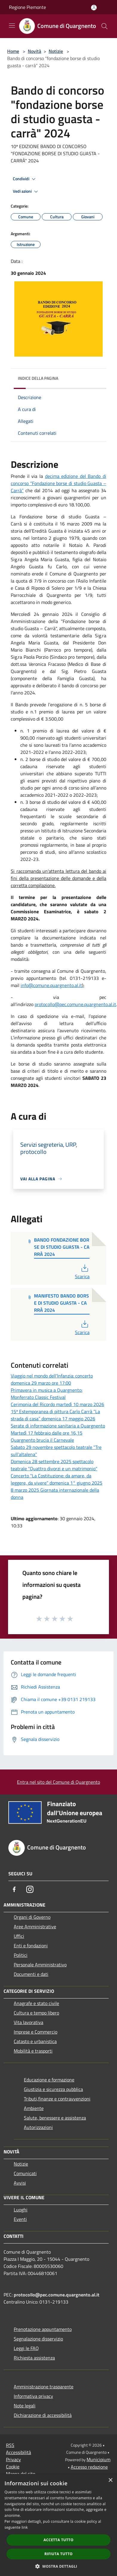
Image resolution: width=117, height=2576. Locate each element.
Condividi (25, 179)
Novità (34, 51)
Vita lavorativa (28, 2022)
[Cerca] (104, 26)
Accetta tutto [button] (58, 2539)
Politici (20, 1955)
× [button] (110, 2480)
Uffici (19, 1936)
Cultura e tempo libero (36, 2012)
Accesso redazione (89, 2466)
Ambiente (34, 2108)
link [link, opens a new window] (24, 2527)
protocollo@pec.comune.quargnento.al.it (75, 1004)
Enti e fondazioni (31, 1945)
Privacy (13, 2459)
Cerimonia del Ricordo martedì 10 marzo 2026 (57, 1404)
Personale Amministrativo (40, 1964)
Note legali (25, 2405)
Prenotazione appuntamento (43, 2329)
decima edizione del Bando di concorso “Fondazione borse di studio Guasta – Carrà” (58, 483)
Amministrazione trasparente (43, 2386)
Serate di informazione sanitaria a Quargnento (58, 1425)
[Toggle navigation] (12, 25)
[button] (58, 2566)
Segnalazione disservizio (38, 2338)
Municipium (98, 2459)
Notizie (56, 51)
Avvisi (20, 2182)
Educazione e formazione (49, 2079)
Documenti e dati (31, 1974)
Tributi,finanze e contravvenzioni (57, 2098)
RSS (10, 2445)
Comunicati (25, 2173)
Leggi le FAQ (26, 2348)
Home (13, 51)
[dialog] (58, 2525)
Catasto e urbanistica (35, 2041)
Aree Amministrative (35, 1926)
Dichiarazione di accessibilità (43, 2415)
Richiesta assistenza (34, 2357)
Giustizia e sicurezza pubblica (53, 2089)
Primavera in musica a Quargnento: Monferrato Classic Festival (46, 1393)
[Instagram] (30, 1889)
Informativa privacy (33, 2396)
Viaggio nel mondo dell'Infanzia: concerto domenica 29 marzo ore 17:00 (52, 1379)
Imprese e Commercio (35, 2031)
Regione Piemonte (27, 7)
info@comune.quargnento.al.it (51, 985)
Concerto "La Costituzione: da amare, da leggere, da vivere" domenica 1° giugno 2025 (56, 1479)
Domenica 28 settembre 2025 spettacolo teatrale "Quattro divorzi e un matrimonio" (54, 1465)
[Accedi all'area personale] (94, 8)
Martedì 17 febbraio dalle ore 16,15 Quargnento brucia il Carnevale (46, 1436)
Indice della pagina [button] (38, 378)
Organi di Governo (32, 1917)
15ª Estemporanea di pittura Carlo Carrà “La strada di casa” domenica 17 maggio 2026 (55, 1415)
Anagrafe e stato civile (36, 2003)
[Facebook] (14, 1889)
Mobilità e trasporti (33, 2050)
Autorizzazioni (38, 2127)
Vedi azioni (26, 191)
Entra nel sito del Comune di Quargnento (58, 1782)
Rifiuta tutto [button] (58, 2553)
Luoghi (20, 2209)
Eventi (20, 2219)
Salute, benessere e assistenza (55, 2117)
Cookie (12, 2466)
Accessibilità (18, 2452)
